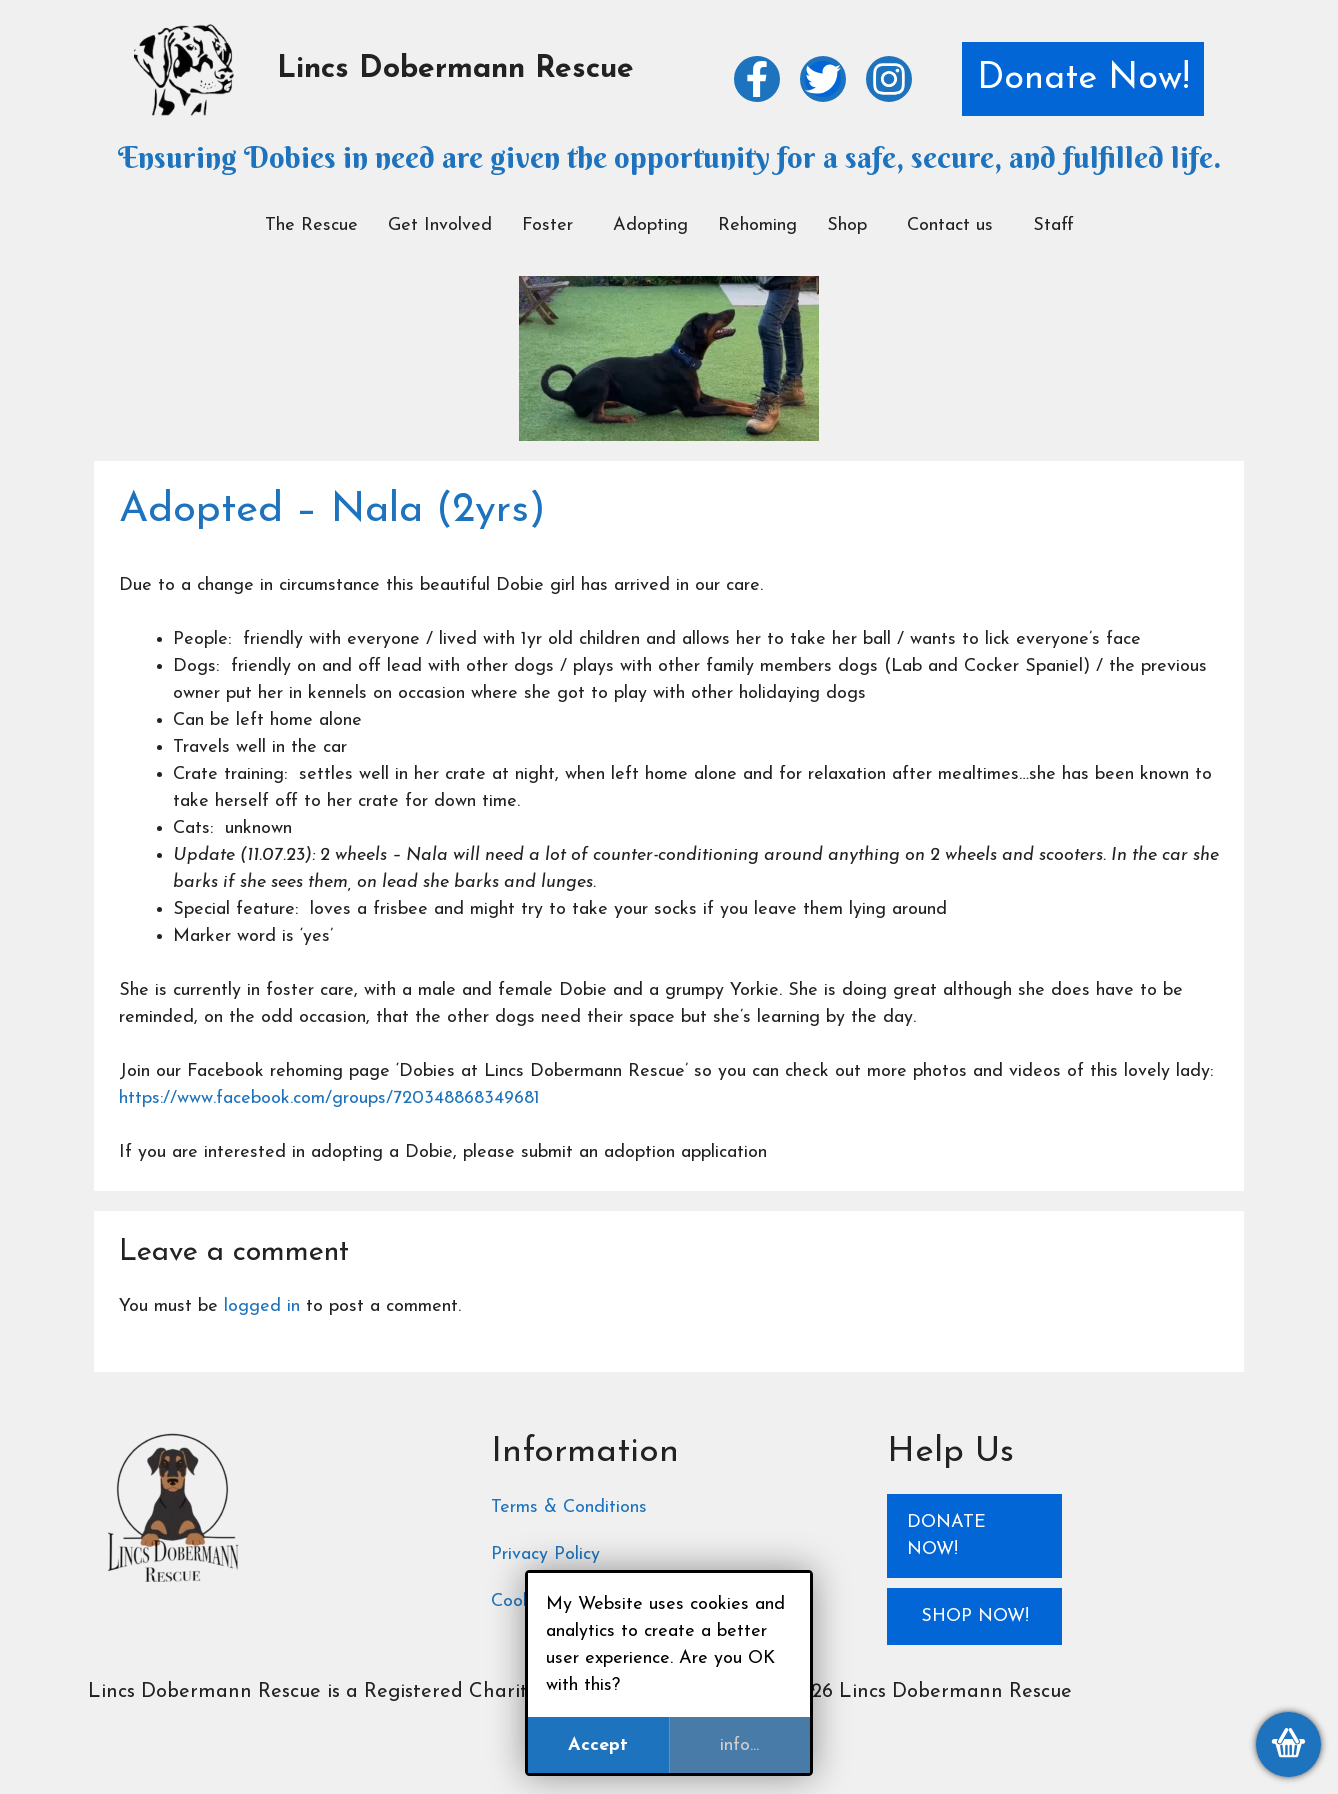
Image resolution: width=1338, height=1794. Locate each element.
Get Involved (440, 225)
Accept (598, 1745)
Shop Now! (975, 1616)
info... (739, 1745)
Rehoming (757, 225)
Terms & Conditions (569, 1507)
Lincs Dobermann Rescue (455, 69)
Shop (847, 225)
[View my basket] (1288, 1744)
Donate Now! (1083, 79)
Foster (547, 225)
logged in (262, 1306)
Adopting (650, 225)
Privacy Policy (545, 1554)
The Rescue (311, 225)
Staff (1053, 225)
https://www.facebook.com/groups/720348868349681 (329, 1098)
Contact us (950, 225)
